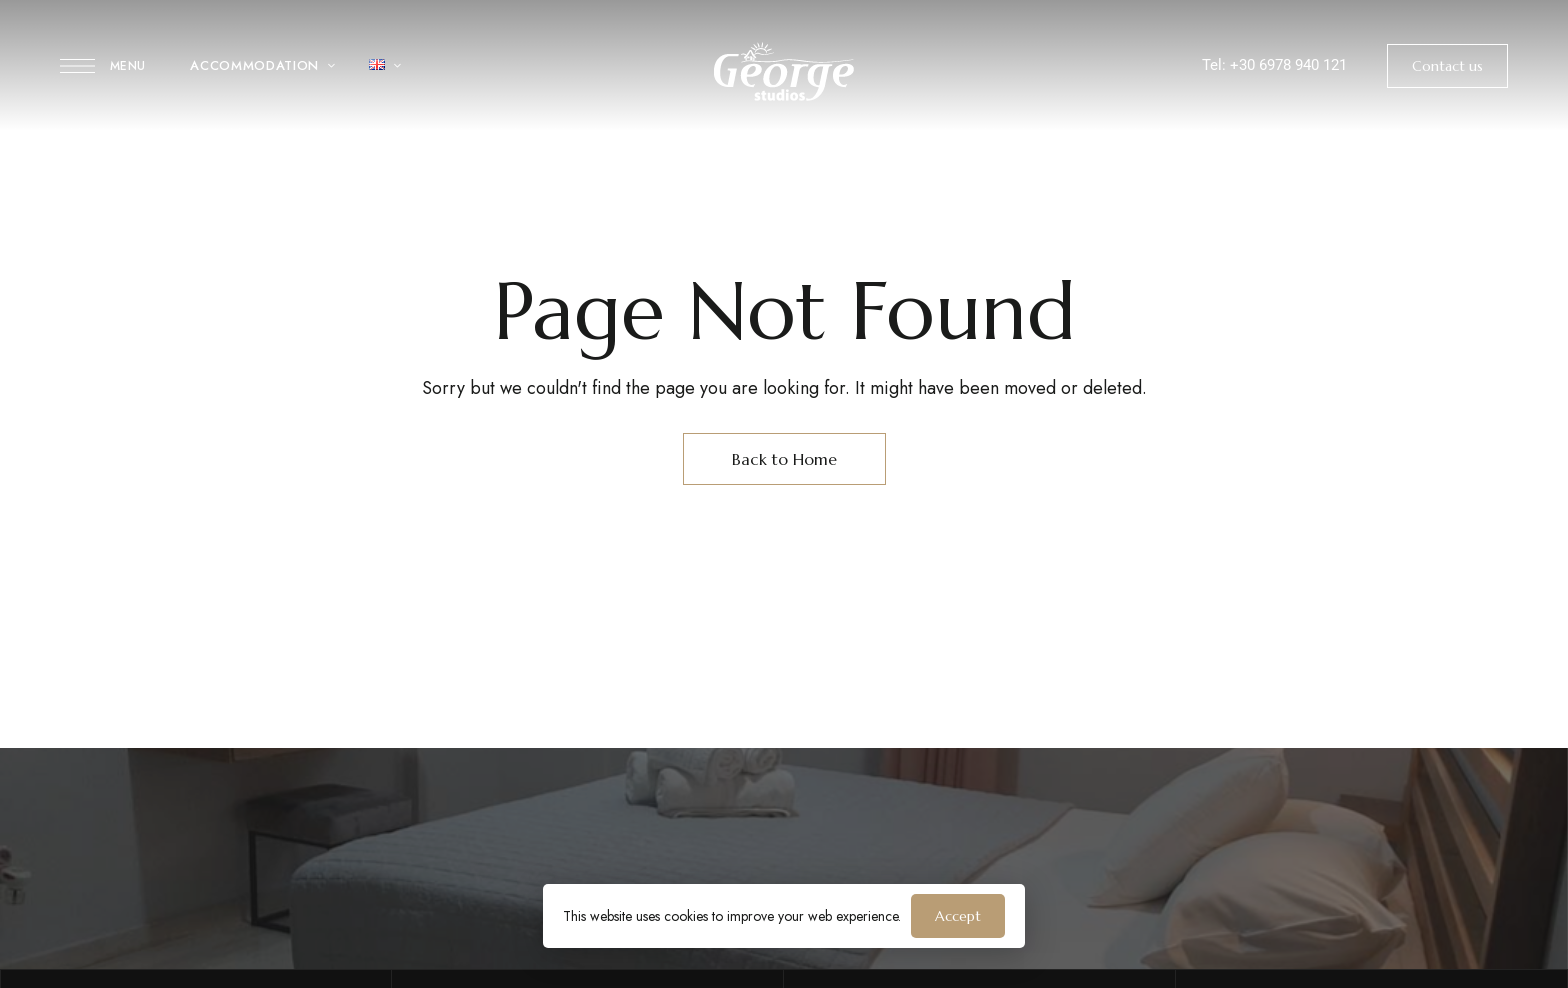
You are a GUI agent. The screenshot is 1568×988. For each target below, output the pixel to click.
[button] (1447, 66)
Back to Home (784, 459)
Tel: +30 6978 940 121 (1274, 65)
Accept (958, 916)
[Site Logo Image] (784, 71)
